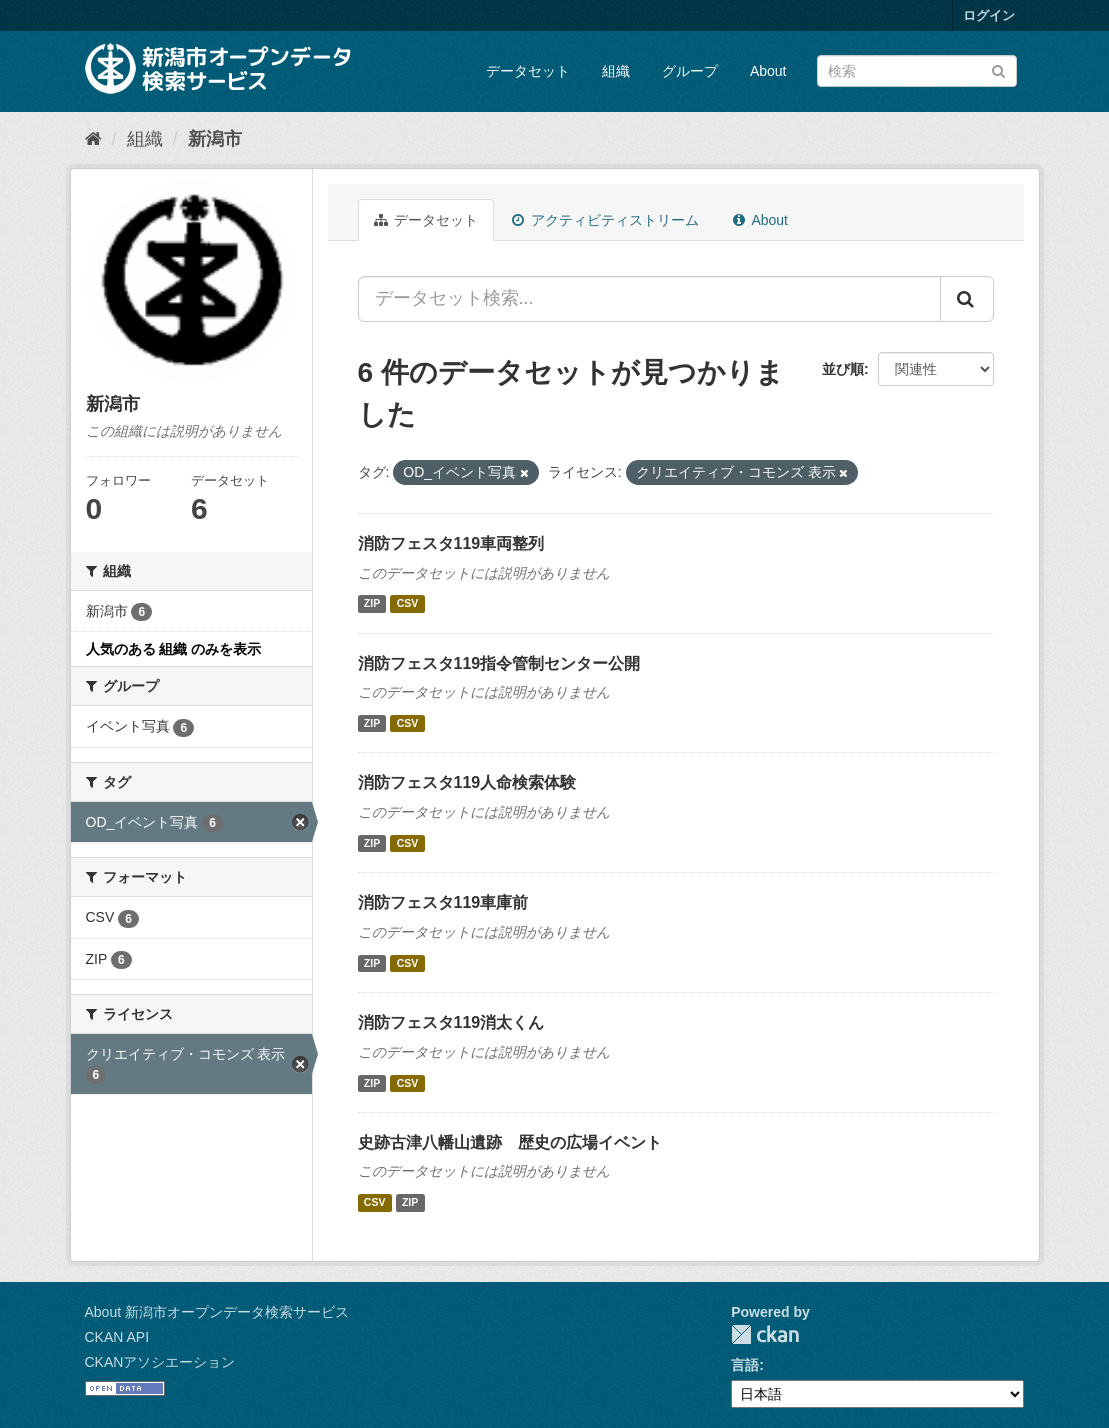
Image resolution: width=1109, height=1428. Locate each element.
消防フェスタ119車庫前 (443, 902)
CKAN (765, 1334)
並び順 (843, 369)
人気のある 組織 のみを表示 (174, 649)
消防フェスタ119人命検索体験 (467, 782)
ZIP (372, 604)
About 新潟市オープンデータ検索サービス (217, 1312)
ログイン (989, 15)
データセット (528, 71)
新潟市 (215, 139)
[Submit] (998, 69)
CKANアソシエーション (160, 1362)
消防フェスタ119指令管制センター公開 (499, 663)
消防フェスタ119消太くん (451, 1022)
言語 (745, 1365)
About (768, 71)
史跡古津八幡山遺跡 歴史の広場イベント (510, 1142)
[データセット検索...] (649, 299)
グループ (690, 71)
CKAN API (117, 1337)
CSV (408, 604)
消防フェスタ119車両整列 (451, 543)
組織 (616, 71)
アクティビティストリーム (605, 220)
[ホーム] (93, 139)
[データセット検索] (917, 71)
